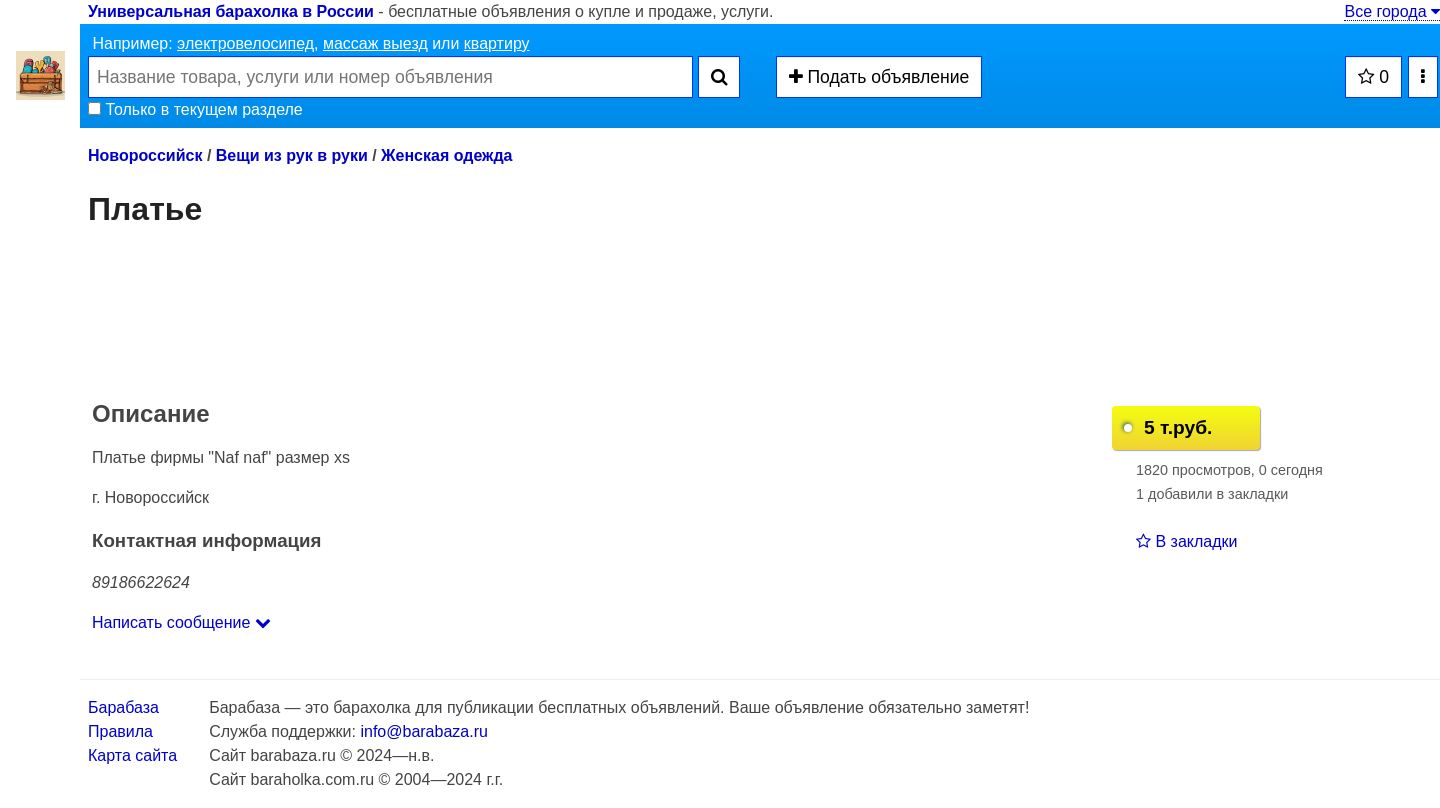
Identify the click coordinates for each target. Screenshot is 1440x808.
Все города (1392, 11)
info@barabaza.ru (423, 731)
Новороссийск (145, 155)
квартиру (497, 43)
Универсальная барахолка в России (231, 11)
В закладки (1186, 541)
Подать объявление (879, 77)
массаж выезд (375, 43)
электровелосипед (245, 43)
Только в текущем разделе (195, 109)
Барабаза (123, 707)
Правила (120, 731)
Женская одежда (446, 155)
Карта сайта (132, 755)
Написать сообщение (181, 622)
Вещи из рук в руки (292, 155)
